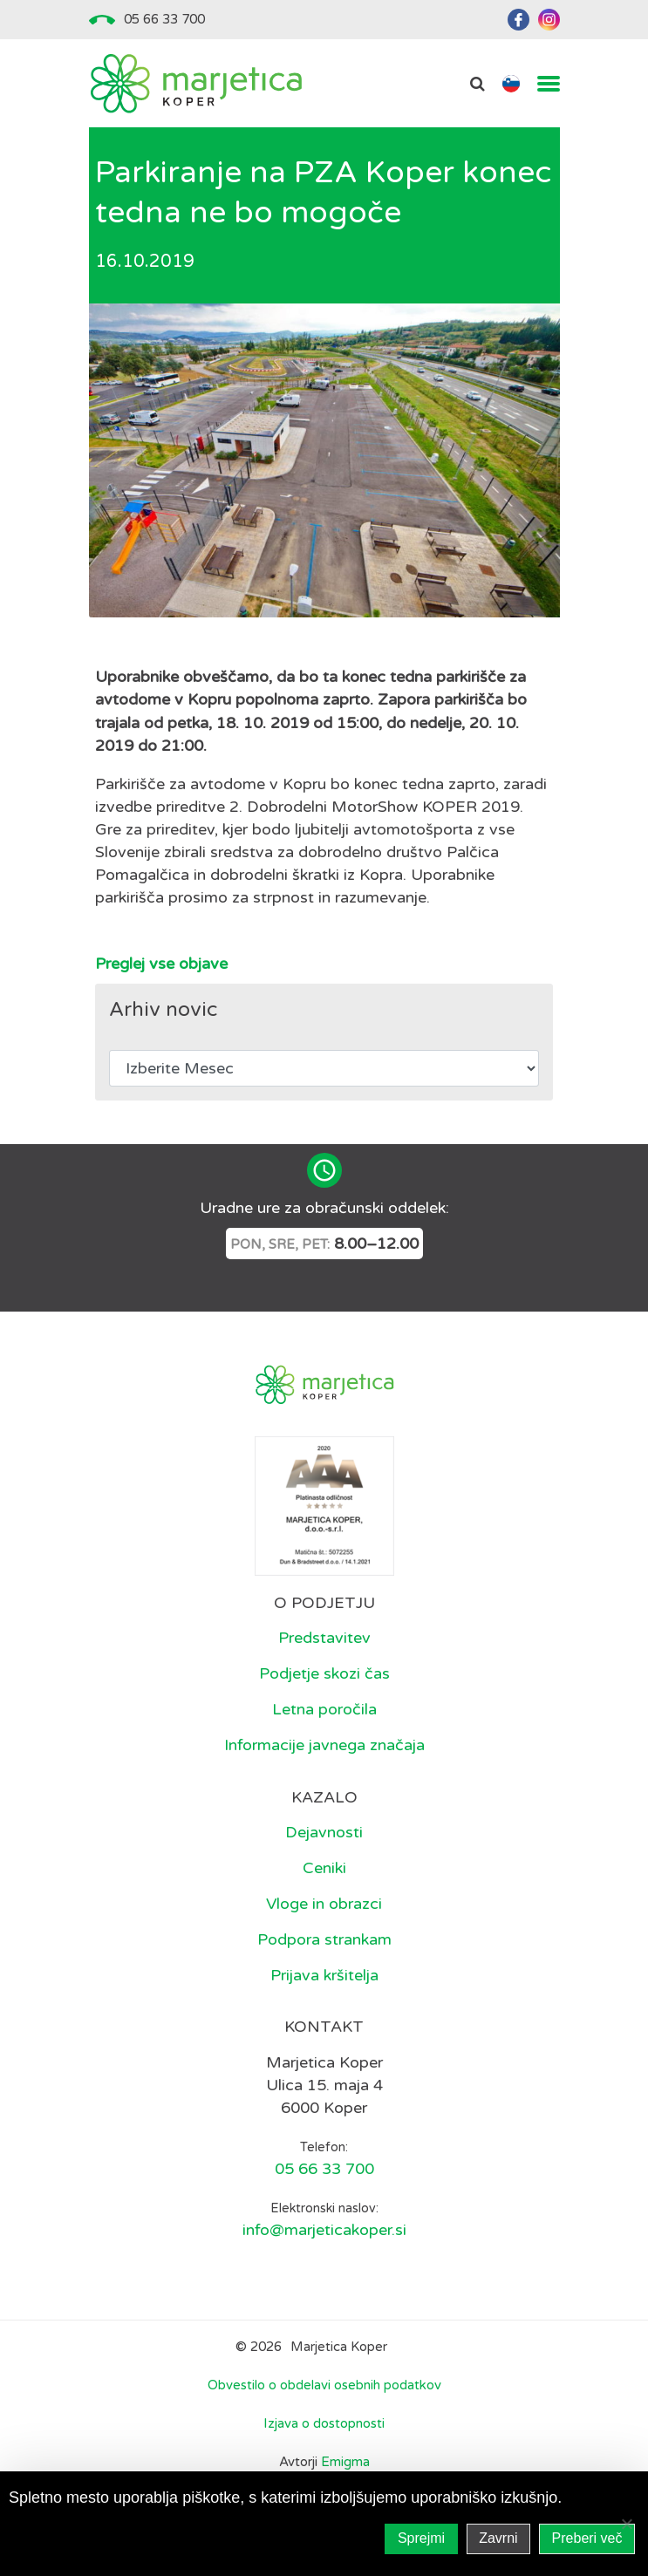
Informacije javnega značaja (324, 1745)
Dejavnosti (324, 1832)
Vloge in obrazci (324, 1903)
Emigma (345, 2462)
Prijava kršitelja (324, 1975)
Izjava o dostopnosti (324, 2423)
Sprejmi (421, 2538)
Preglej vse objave (161, 963)
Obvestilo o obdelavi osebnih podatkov (324, 2385)
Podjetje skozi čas (324, 1673)
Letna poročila (324, 1709)
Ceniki (324, 1867)
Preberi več (587, 2538)
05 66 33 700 (164, 19)
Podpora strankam (324, 1939)
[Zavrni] (626, 2523)
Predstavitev (324, 1637)
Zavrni (498, 2538)
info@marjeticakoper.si (324, 2229)
